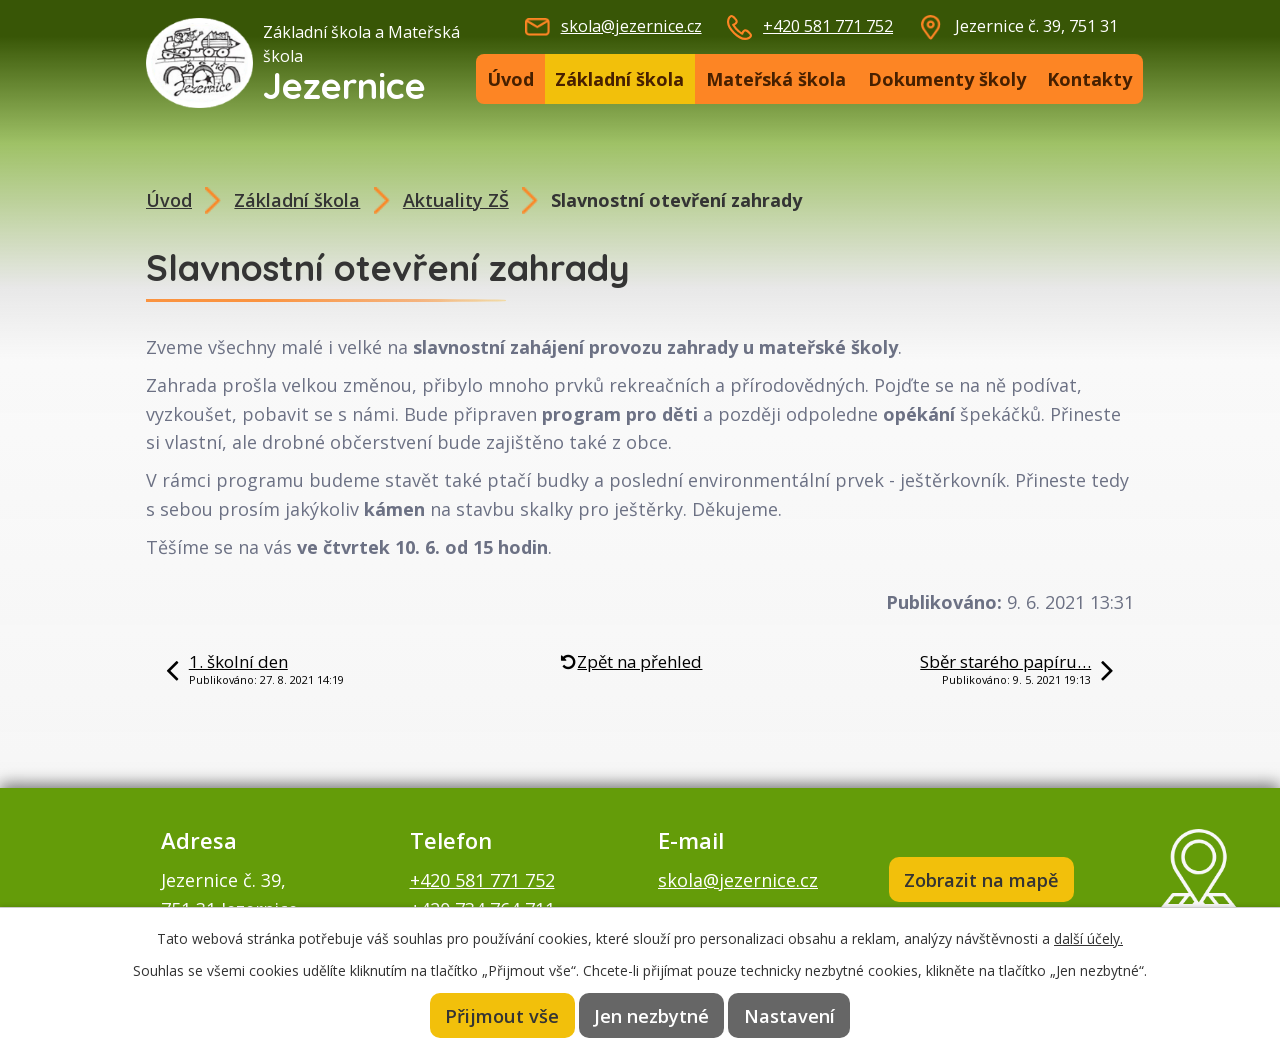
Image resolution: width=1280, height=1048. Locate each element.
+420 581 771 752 (828, 26)
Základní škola (619, 79)
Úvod (510, 79)
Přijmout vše (502, 1015)
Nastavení (790, 1015)
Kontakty (1089, 79)
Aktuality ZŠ (456, 200)
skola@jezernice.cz (631, 26)
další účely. (1088, 937)
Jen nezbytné (652, 1015)
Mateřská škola (776, 79)
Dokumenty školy (947, 79)
